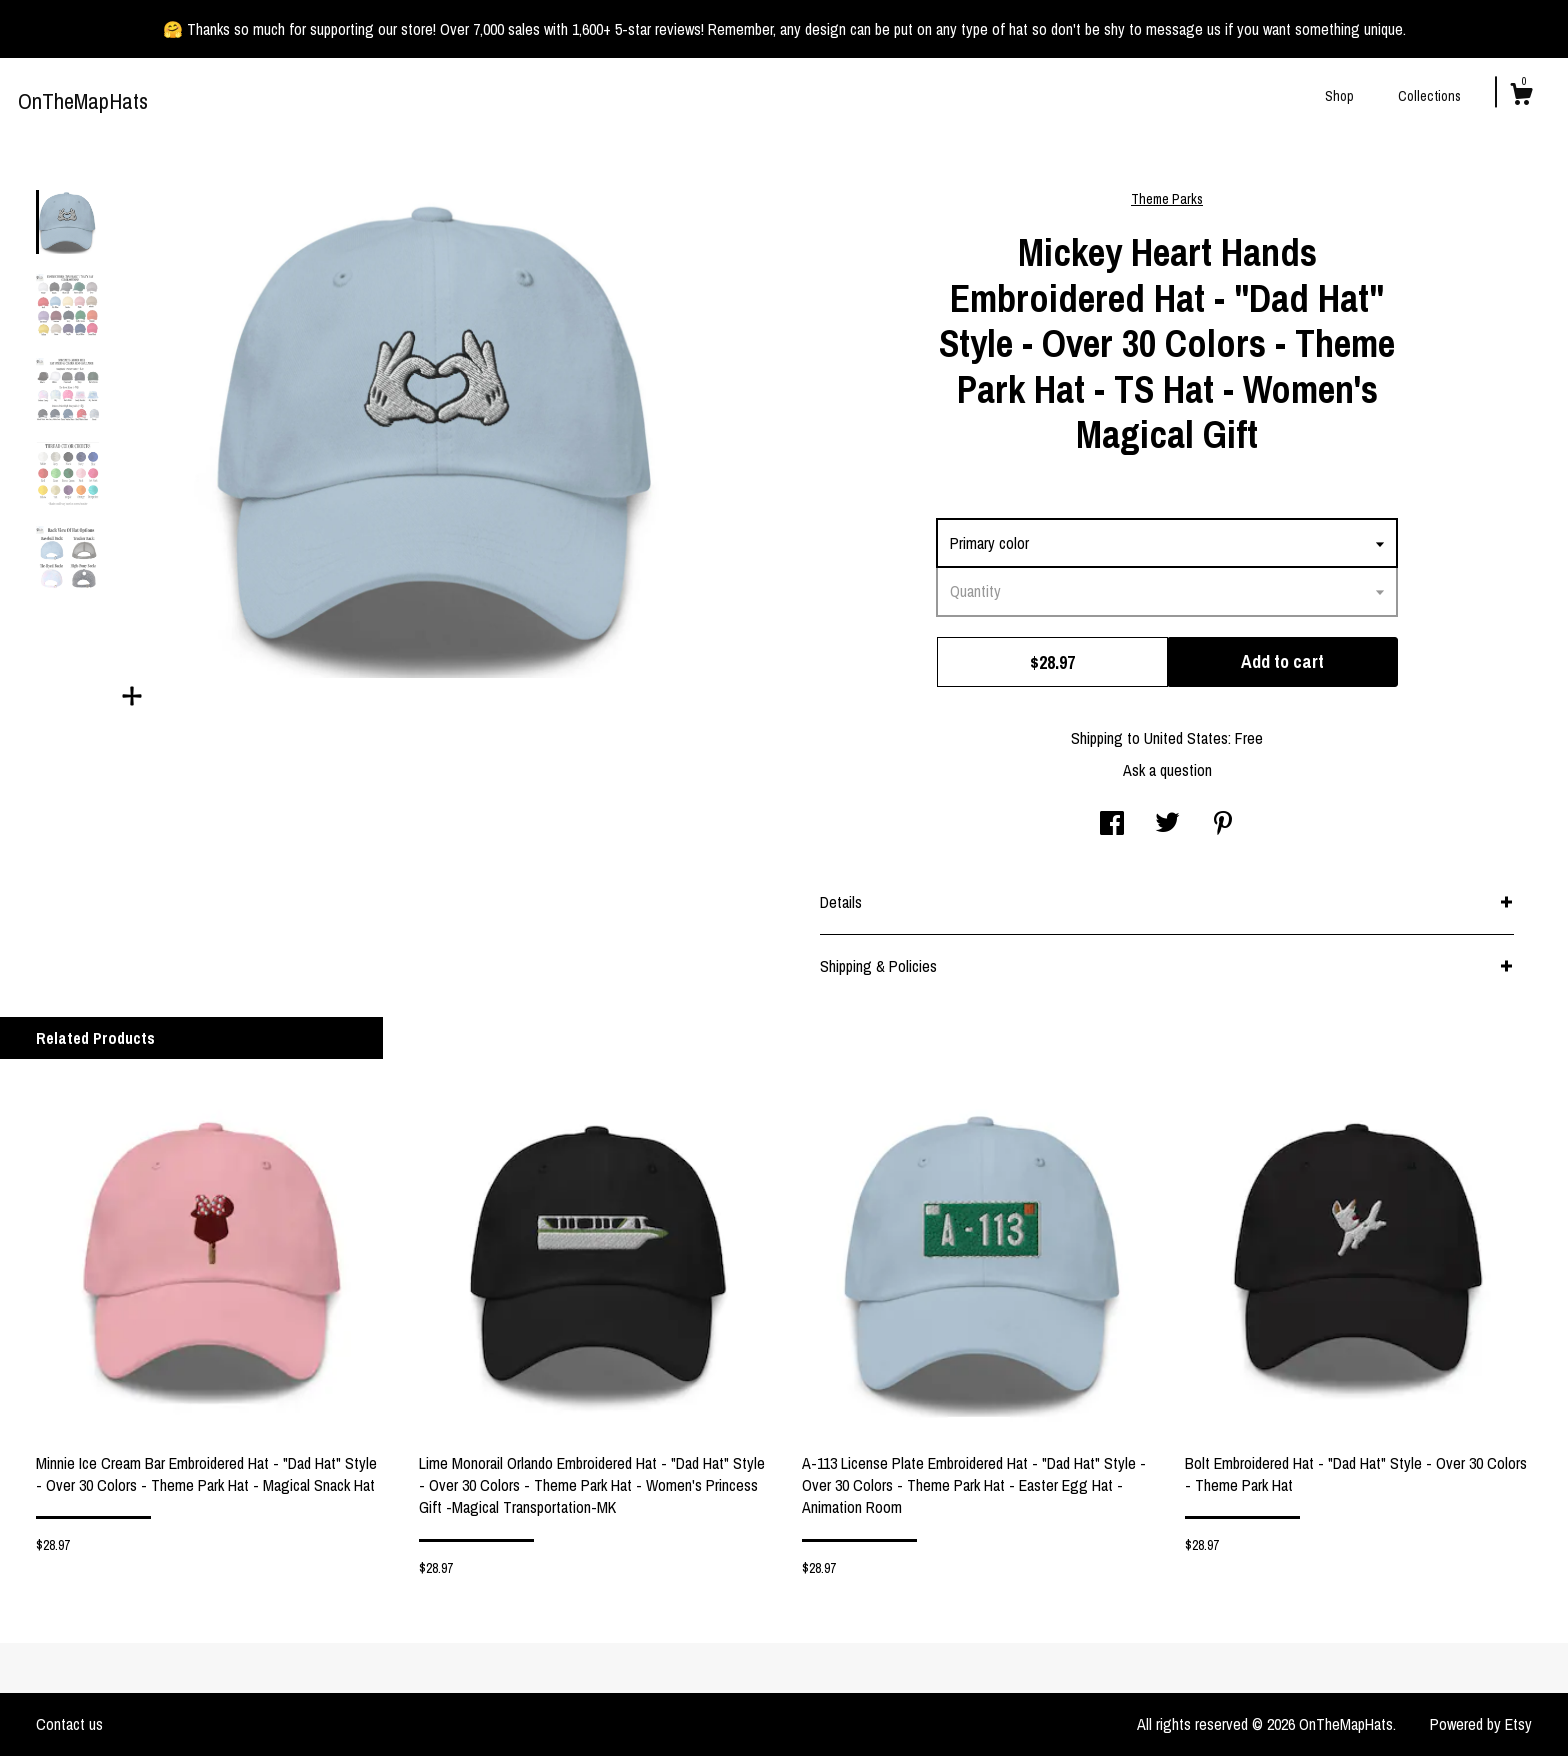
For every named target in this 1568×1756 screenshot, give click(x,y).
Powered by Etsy (1481, 1724)
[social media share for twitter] (1167, 825)
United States (1186, 738)
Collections (1429, 96)
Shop (1339, 96)
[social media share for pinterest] (1223, 825)
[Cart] (1521, 97)
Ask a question (1167, 770)
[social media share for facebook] (1112, 825)
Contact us (69, 1724)
